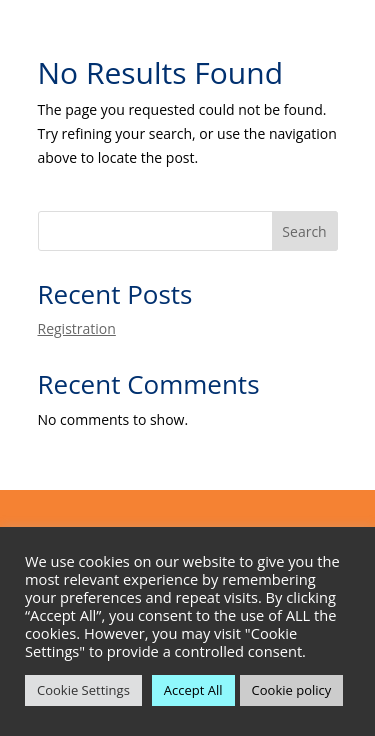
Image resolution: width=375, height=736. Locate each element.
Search (304, 231)
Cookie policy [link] (292, 690)
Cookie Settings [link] (83, 690)
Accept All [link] (193, 690)
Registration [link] (77, 328)
